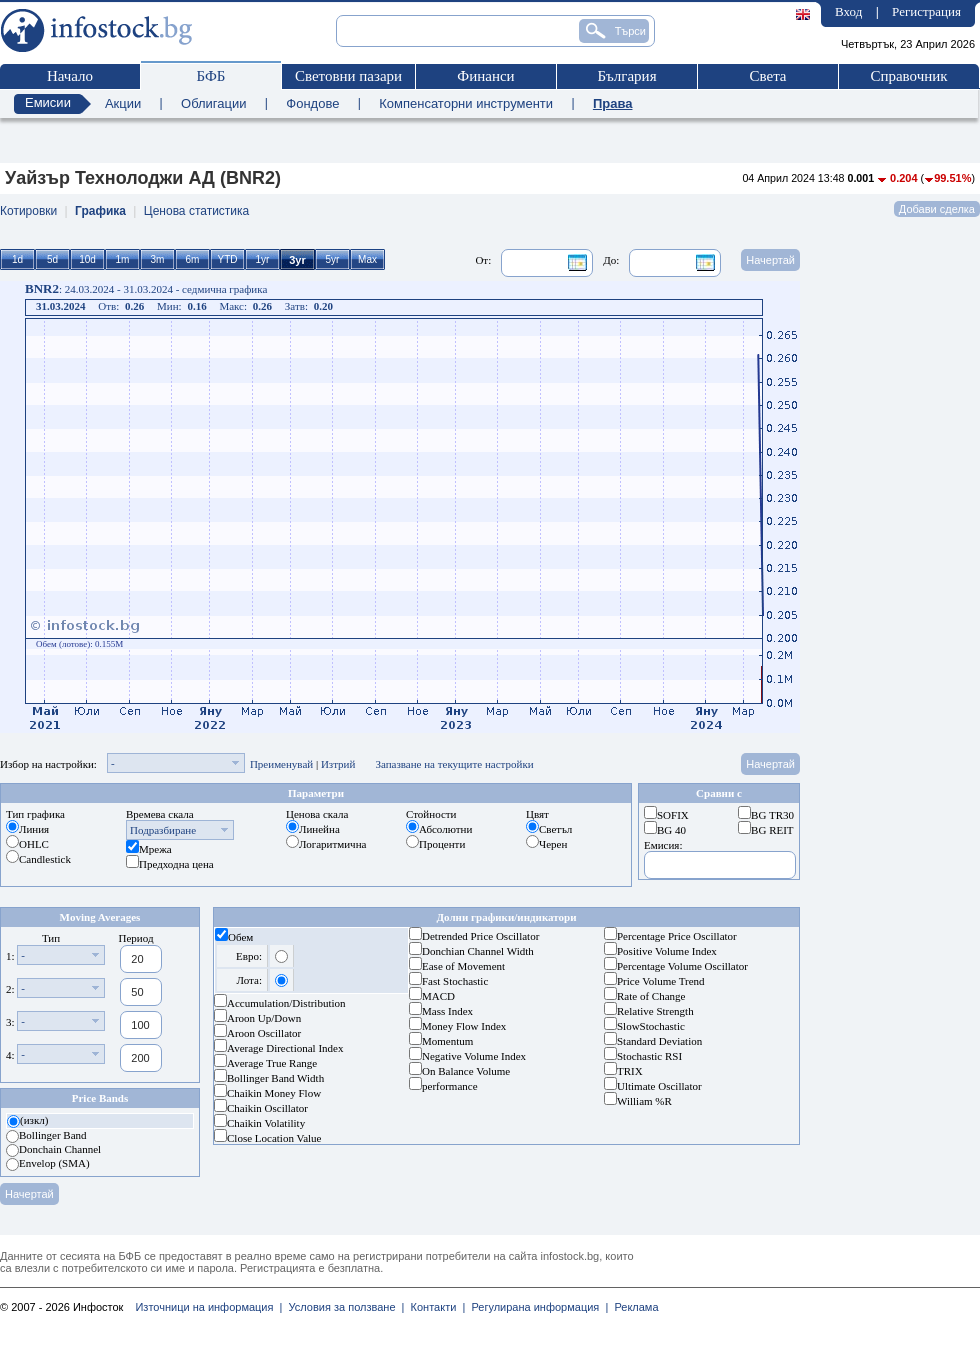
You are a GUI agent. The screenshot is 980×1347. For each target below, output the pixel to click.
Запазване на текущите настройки (454, 764)
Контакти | (434, 1307)
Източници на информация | (208, 1307)
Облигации (213, 103)
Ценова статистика (196, 211)
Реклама (633, 1307)
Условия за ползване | (343, 1307)
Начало (70, 76)
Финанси (485, 76)
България (626, 76)
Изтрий (338, 764)
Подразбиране (163, 830)
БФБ (211, 76)
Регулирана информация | (536, 1307)
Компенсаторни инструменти (466, 103)
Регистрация (926, 11)
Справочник (908, 76)
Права (613, 103)
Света (767, 76)
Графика (100, 211)
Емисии (48, 102)
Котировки (28, 211)
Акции (123, 103)
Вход (848, 11)
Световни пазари (348, 76)
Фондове (312, 103)
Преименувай (281, 764)
